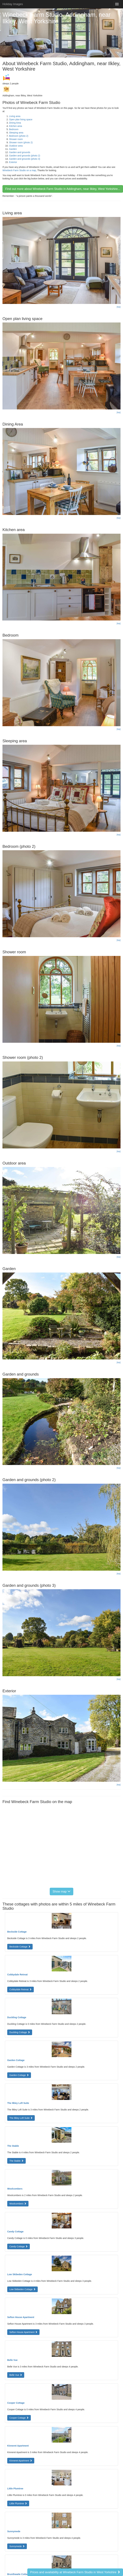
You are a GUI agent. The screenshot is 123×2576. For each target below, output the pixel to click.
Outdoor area (16, 145)
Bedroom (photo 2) (18, 136)
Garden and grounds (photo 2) (24, 155)
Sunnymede (17, 2546)
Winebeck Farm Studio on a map (19, 170)
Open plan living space (20, 119)
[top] (119, 307)
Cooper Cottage (19, 2417)
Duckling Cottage (19, 2032)
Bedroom (13, 129)
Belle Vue (15, 2375)
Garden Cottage (19, 2075)
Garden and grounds (19, 152)
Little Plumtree (18, 2503)
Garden (13, 149)
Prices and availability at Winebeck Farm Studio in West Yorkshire (75, 2572)
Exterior (13, 162)
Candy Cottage (18, 2246)
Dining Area (15, 122)
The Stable (16, 2160)
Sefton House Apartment (23, 2332)
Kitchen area (15, 126)
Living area (14, 116)
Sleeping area (16, 132)
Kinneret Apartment (20, 2460)
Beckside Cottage (19, 1946)
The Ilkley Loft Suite (21, 2118)
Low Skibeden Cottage (22, 2289)
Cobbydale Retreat (20, 1989)
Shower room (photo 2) (21, 142)
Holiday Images (12, 4)
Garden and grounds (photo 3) (24, 159)
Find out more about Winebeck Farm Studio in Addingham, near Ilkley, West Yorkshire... (62, 189)
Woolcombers (17, 2203)
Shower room (16, 139)
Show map (61, 1891)
